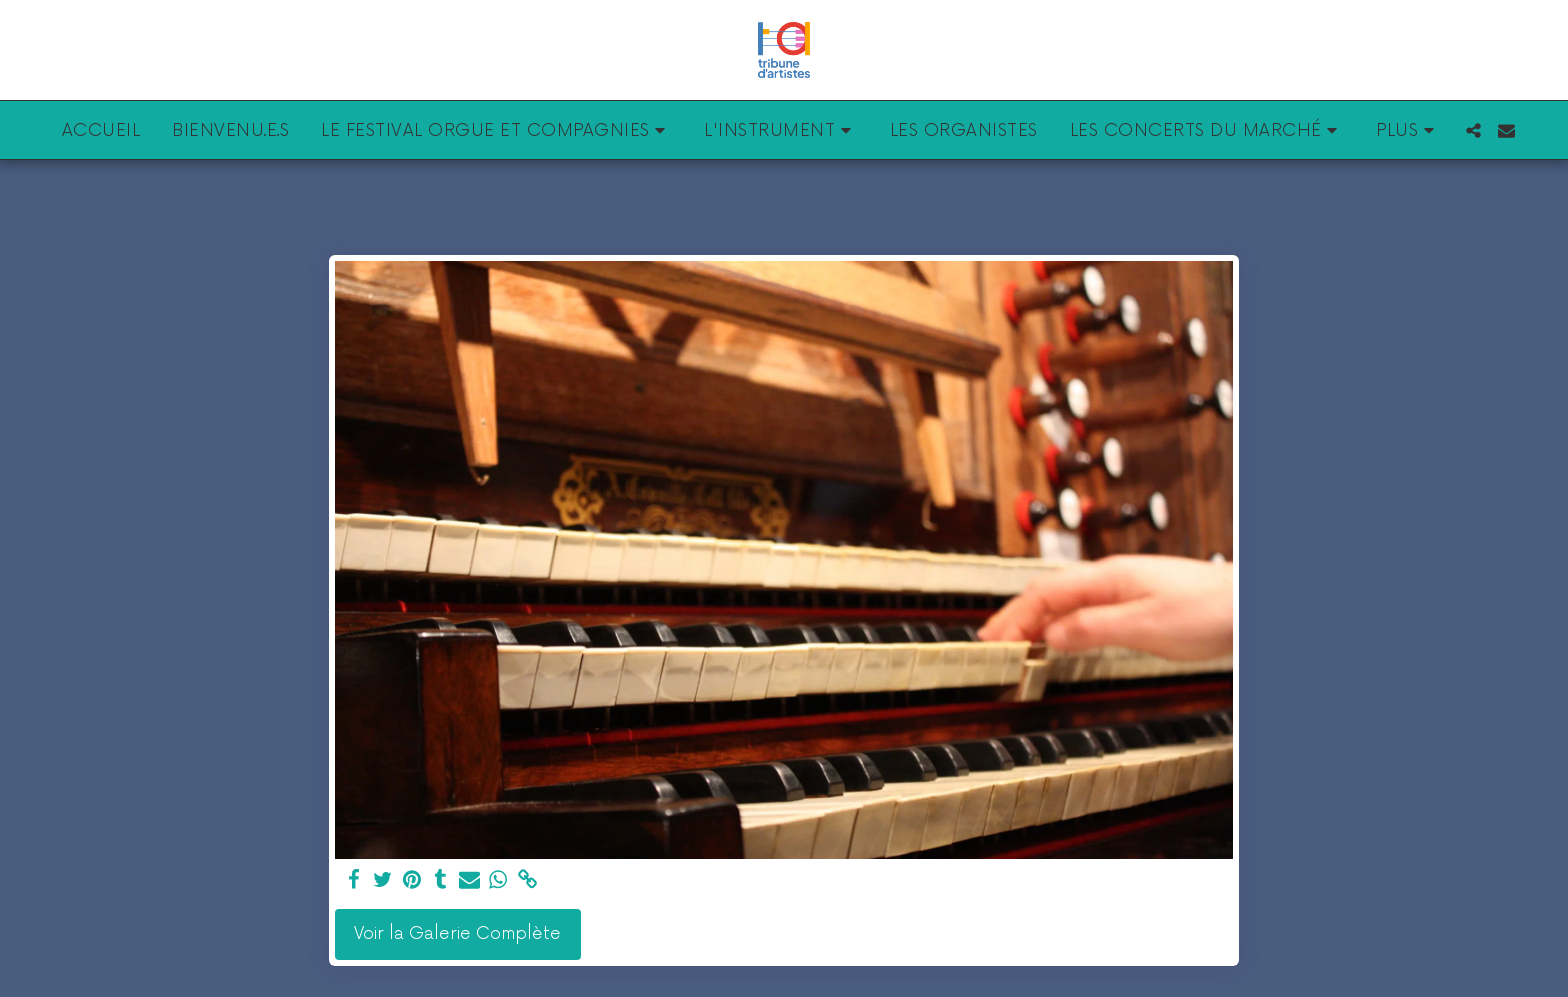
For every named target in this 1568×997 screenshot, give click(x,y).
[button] (496, 130)
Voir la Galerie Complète (457, 934)
